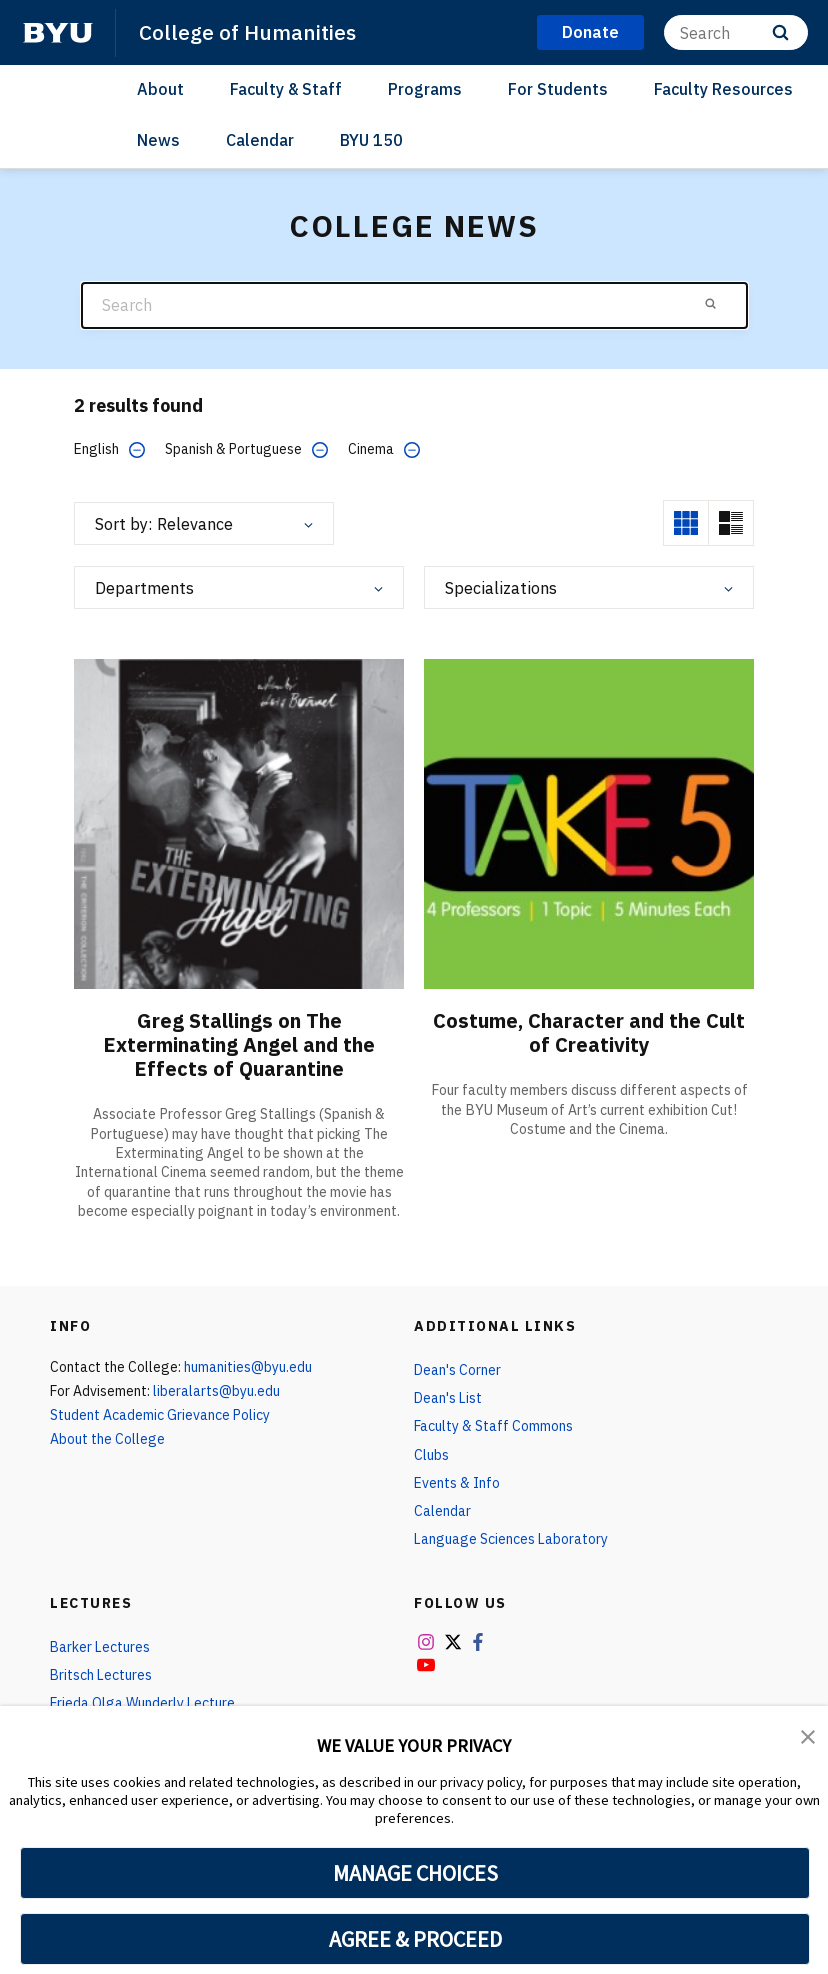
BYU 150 (371, 140)
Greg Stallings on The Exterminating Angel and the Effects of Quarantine (239, 1044)
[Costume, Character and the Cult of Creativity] (589, 823)
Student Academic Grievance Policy (160, 1415)
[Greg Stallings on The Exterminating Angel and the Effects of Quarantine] (239, 823)
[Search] (736, 32)
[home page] (58, 33)
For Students (558, 89)
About (160, 89)
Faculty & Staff (286, 89)
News (158, 140)
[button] (808, 1735)
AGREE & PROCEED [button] (415, 1939)
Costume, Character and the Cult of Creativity (589, 1032)
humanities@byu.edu (248, 1367)
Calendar (260, 140)
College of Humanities (247, 32)
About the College (107, 1439)
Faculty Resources (723, 89)
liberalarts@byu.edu (216, 1391)
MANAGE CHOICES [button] (415, 1873)
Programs (425, 89)
